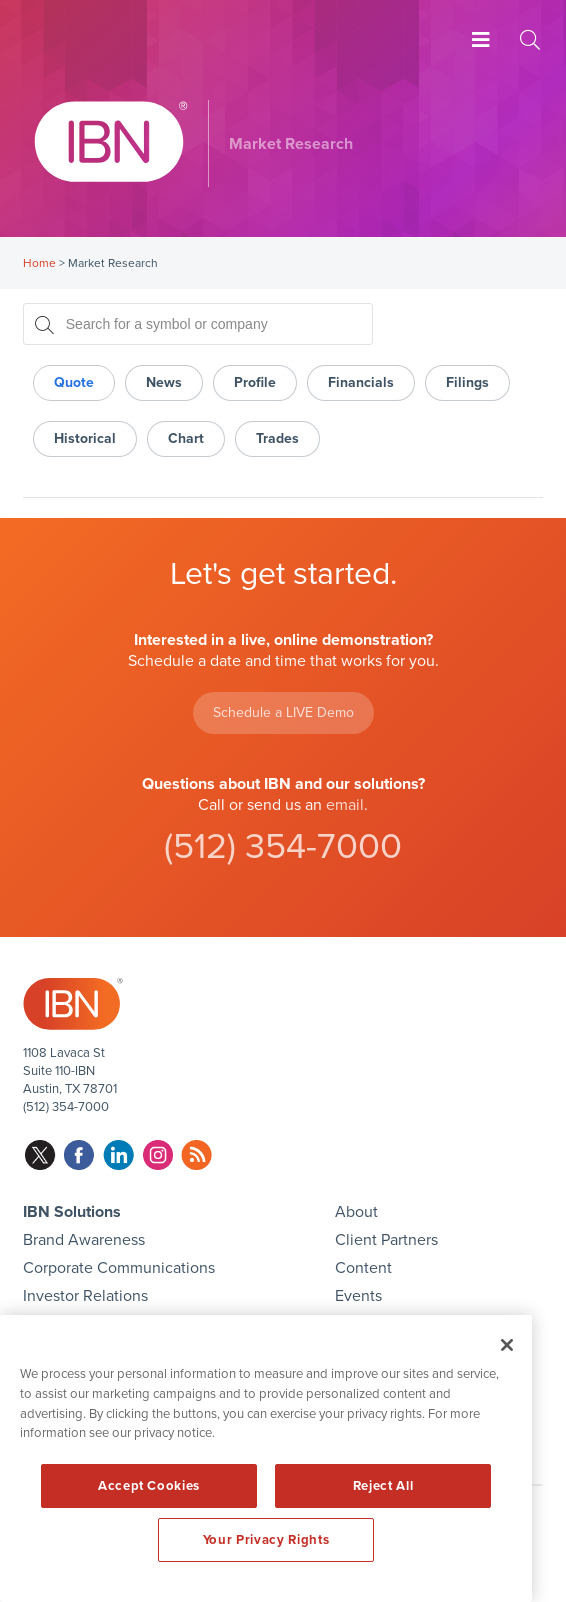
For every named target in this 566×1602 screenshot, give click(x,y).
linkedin (118, 1155)
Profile (255, 382)
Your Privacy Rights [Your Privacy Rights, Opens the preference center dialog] (266, 1540)
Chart (186, 438)
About (356, 1212)
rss (196, 1155)
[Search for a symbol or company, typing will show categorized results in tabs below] (198, 324)
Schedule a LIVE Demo (283, 712)
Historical (85, 438)
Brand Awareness (84, 1240)
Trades (277, 438)
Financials (361, 382)
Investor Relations (85, 1296)
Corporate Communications (119, 1268)
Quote (74, 382)
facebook (79, 1155)
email (345, 805)
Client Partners (386, 1240)
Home (39, 263)
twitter (40, 1155)
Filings (467, 382)
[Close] (507, 1345)
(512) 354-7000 (283, 846)
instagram (157, 1155)
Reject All (383, 1486)
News (164, 382)
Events (358, 1296)
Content (363, 1268)
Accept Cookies (149, 1486)
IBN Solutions (72, 1212)
